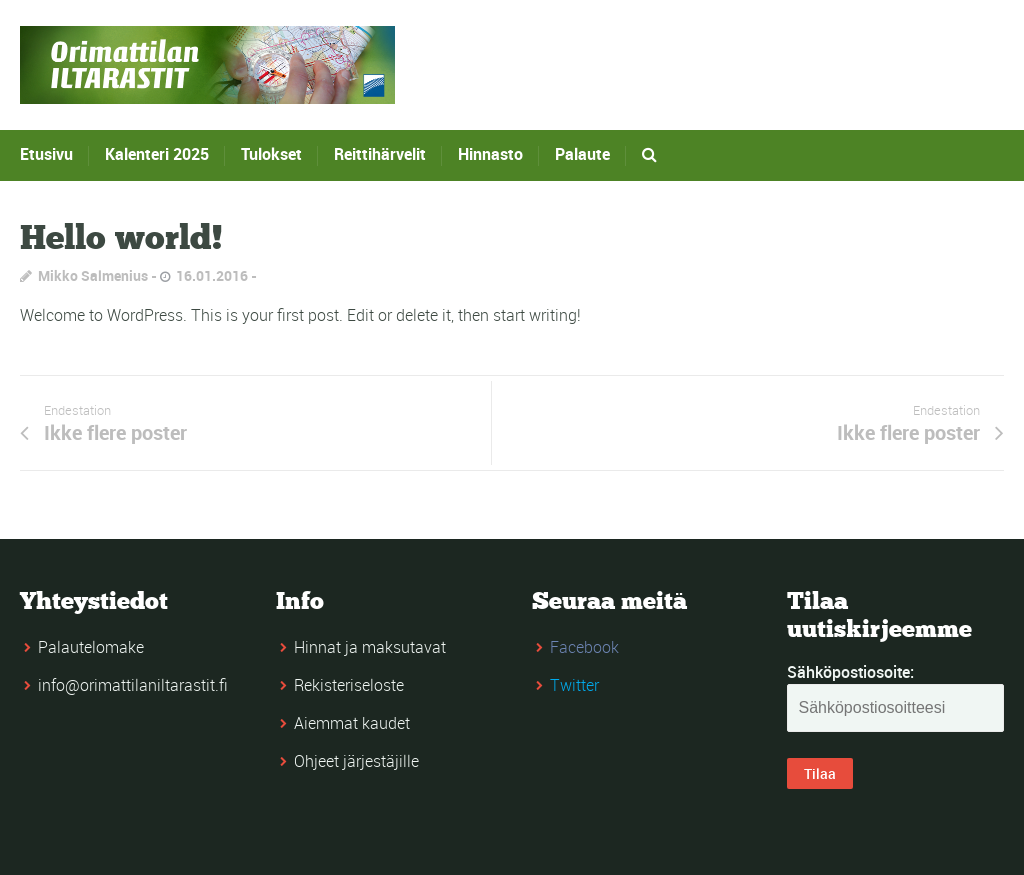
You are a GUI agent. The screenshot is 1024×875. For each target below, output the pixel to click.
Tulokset (271, 154)
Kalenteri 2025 (157, 154)
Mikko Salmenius (93, 275)
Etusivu (46, 154)
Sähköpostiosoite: (850, 672)
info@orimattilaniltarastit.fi (133, 685)
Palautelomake (91, 647)
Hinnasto (490, 154)
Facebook (584, 647)
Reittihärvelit (380, 154)
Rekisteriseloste (349, 685)
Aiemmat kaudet (352, 723)
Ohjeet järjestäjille (356, 761)
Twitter (574, 685)
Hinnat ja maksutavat (370, 647)
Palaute (582, 154)
